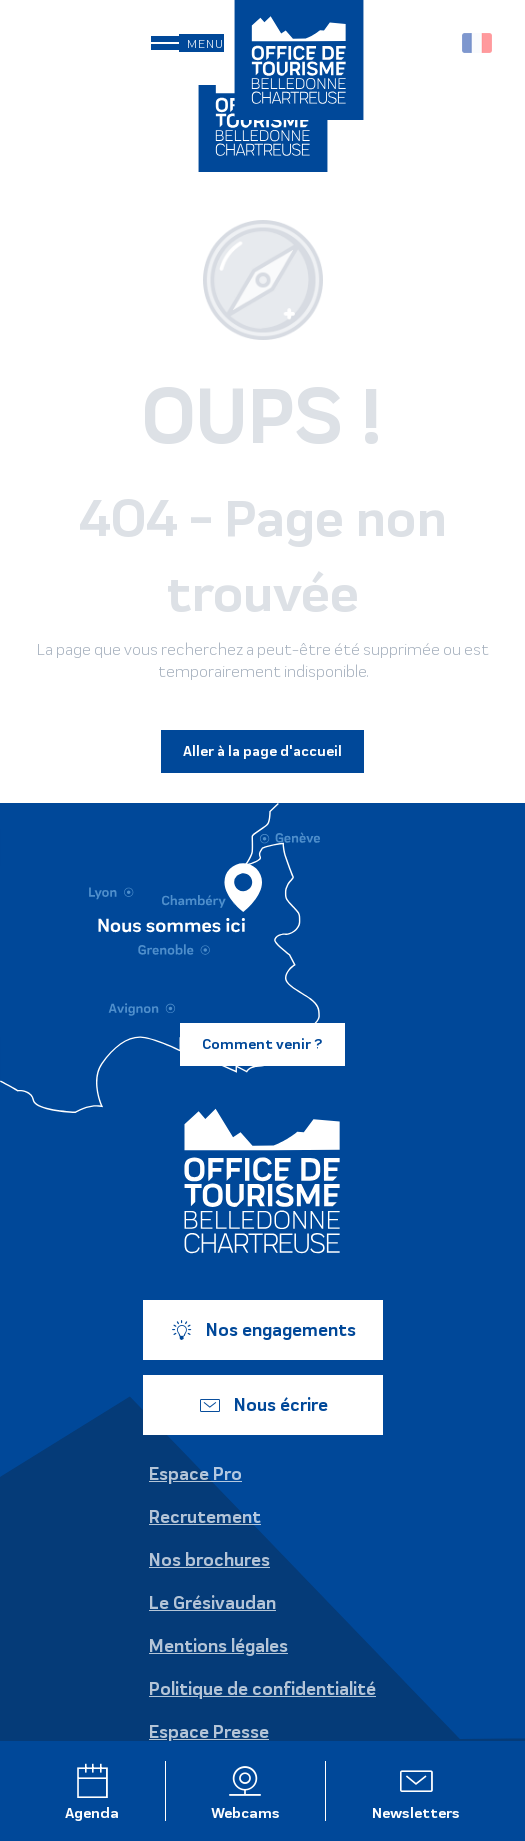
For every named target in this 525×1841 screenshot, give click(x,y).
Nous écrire (263, 1405)
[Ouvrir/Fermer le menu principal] (187, 43)
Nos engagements (263, 1330)
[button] (434, 42)
